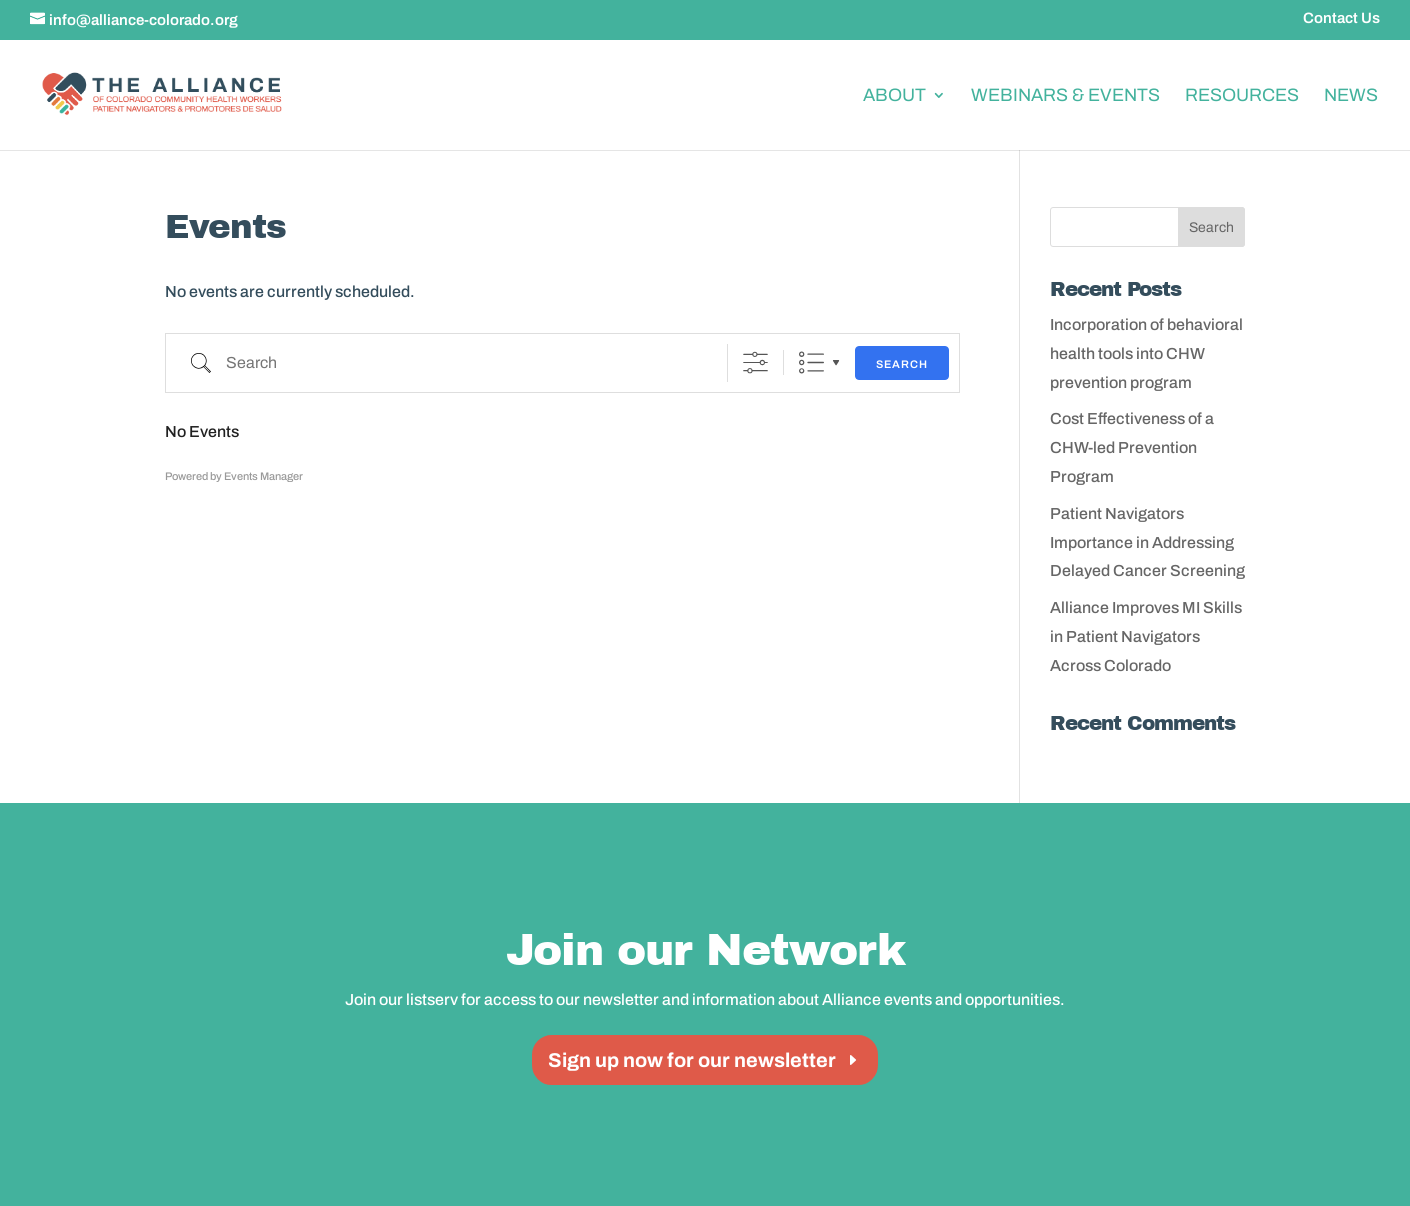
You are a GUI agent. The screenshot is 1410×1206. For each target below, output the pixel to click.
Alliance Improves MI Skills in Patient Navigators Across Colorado (1146, 636)
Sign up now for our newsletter (692, 1060)
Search (902, 364)
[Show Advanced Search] (755, 362)
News (1351, 95)
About (894, 95)
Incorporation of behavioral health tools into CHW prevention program (1146, 353)
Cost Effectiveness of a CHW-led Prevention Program (1132, 447)
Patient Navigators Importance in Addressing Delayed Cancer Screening (1147, 542)
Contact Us (1341, 18)
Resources (1242, 95)
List (811, 362)
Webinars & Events (1065, 95)
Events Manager (263, 476)
